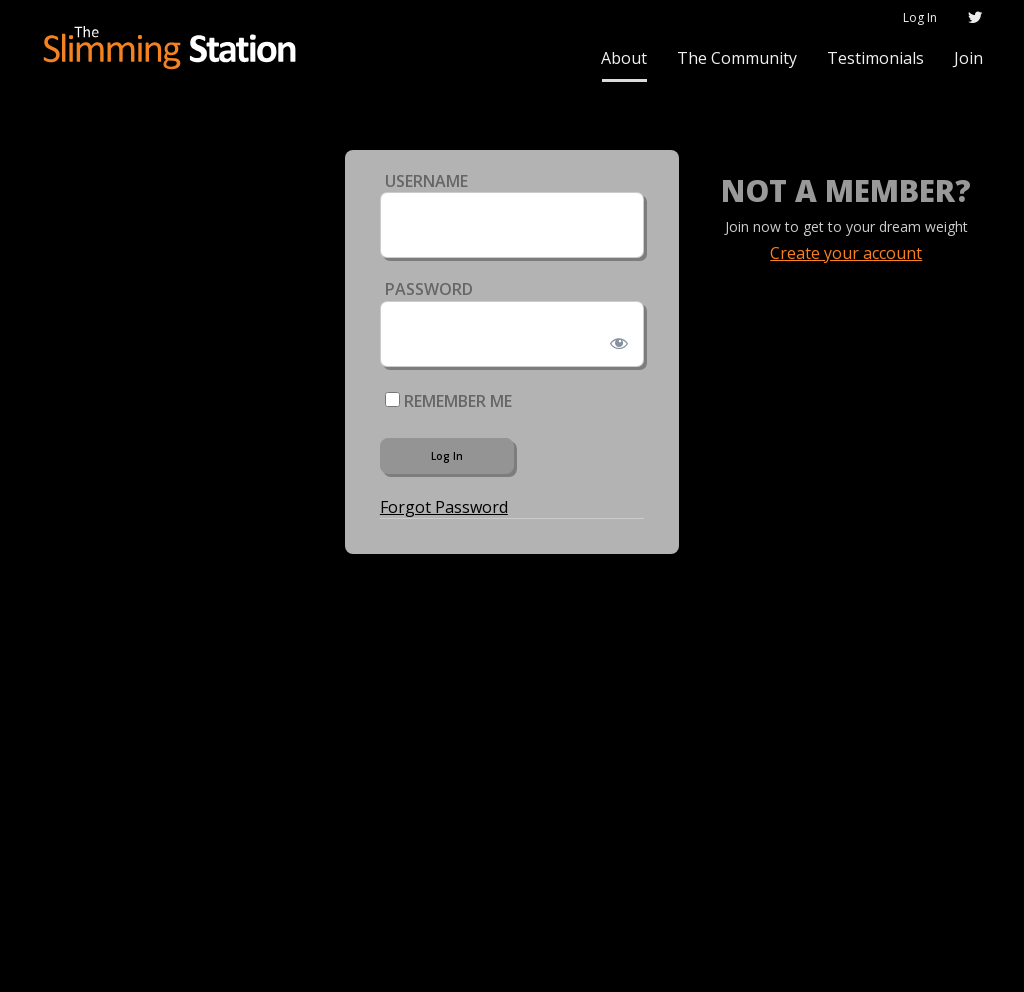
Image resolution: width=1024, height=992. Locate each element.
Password (429, 289)
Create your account (846, 253)
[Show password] (615, 339)
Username (426, 181)
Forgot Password (444, 507)
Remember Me (448, 401)
